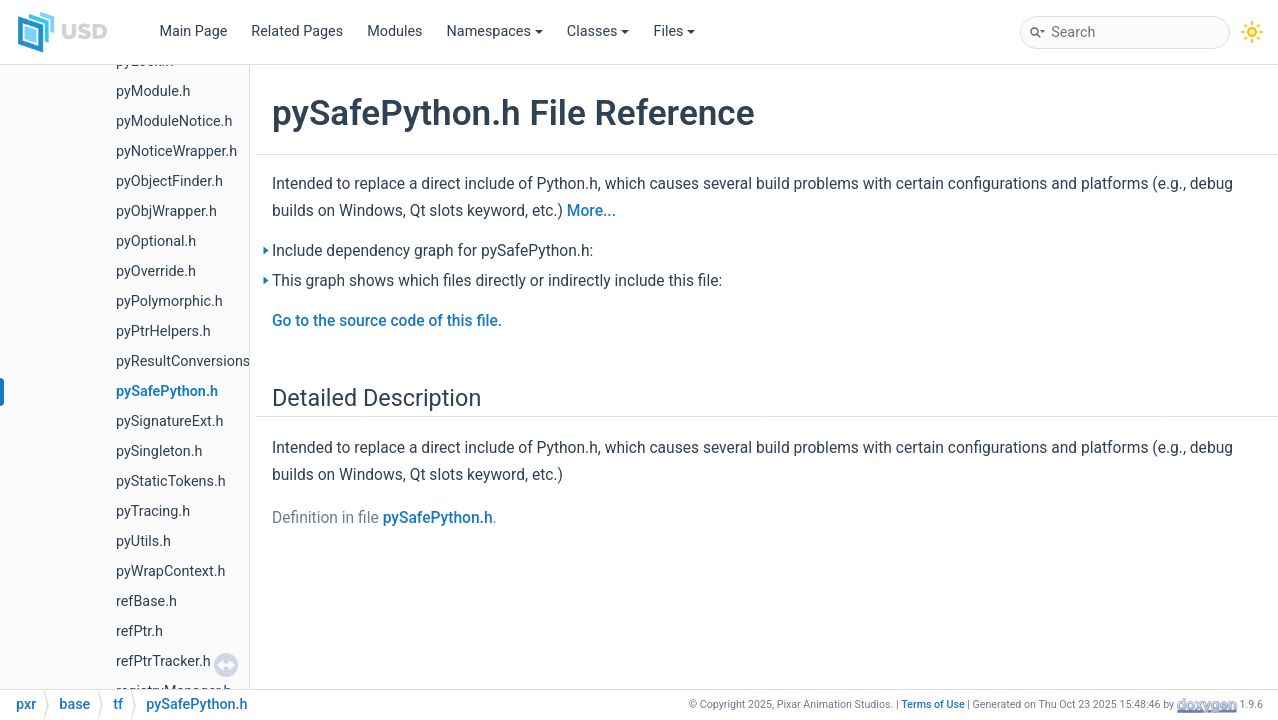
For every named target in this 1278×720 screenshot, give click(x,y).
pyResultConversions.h (189, 361)
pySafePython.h (167, 391)
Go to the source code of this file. (387, 321)
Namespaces (495, 31)
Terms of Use (933, 704)
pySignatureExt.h (169, 421)
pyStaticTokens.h (171, 481)
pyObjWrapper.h (166, 211)
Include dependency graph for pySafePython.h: (432, 251)
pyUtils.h (143, 541)
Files (674, 31)
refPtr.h (139, 631)
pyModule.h (153, 91)
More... (591, 211)
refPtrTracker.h (163, 661)
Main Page (193, 31)
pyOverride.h (156, 271)
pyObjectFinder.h (169, 181)
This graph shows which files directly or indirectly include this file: (497, 281)
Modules (394, 31)
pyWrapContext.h (170, 571)
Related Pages (297, 31)
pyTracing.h (153, 511)
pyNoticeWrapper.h (176, 151)
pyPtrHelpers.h (163, 331)
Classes (598, 31)
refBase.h (146, 601)
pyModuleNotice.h (174, 121)
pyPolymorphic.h (169, 301)
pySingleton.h (159, 451)
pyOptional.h (156, 241)
